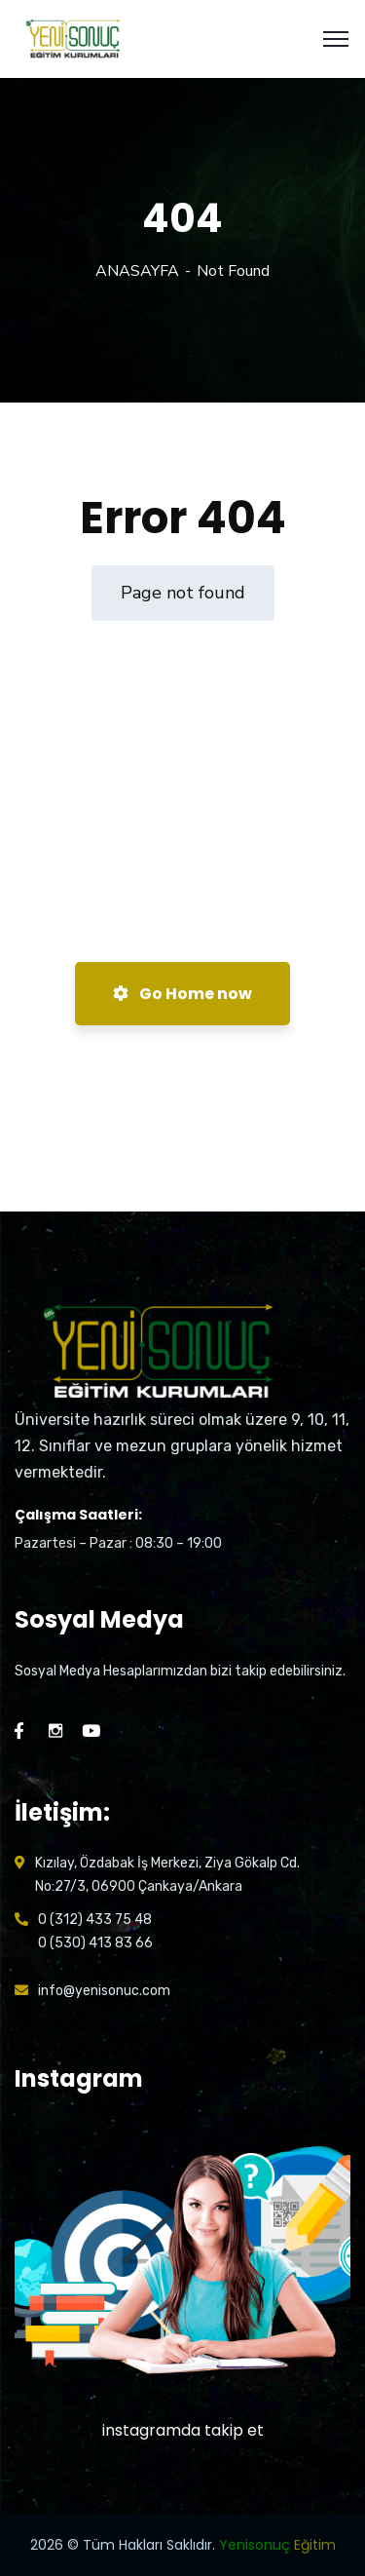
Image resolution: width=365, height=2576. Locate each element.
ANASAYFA (137, 271)
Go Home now (182, 993)
